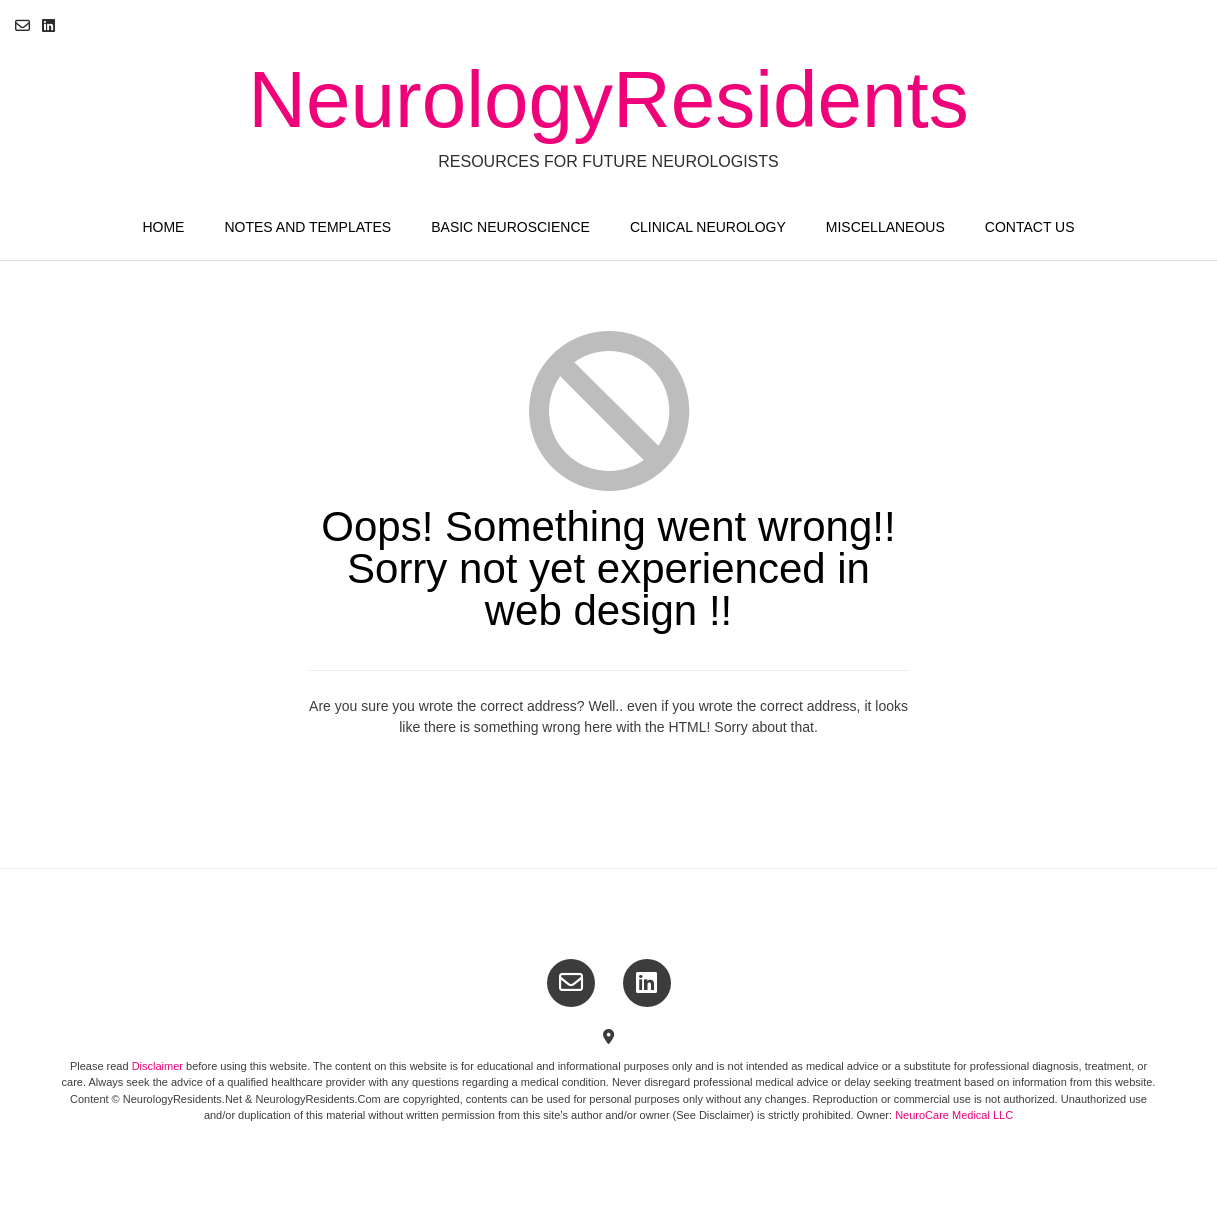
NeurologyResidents (608, 100)
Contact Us (1030, 227)
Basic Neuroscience (510, 227)
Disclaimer (159, 1066)
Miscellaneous (885, 227)
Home (163, 227)
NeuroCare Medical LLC (954, 1115)
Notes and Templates (307, 227)
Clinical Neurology (708, 227)
